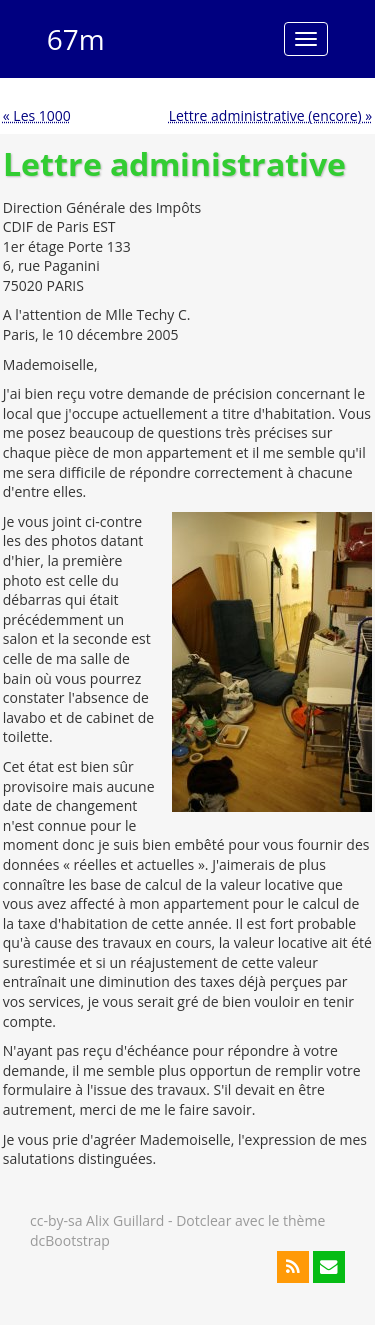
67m (76, 39)
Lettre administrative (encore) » (271, 115)
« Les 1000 (37, 115)
